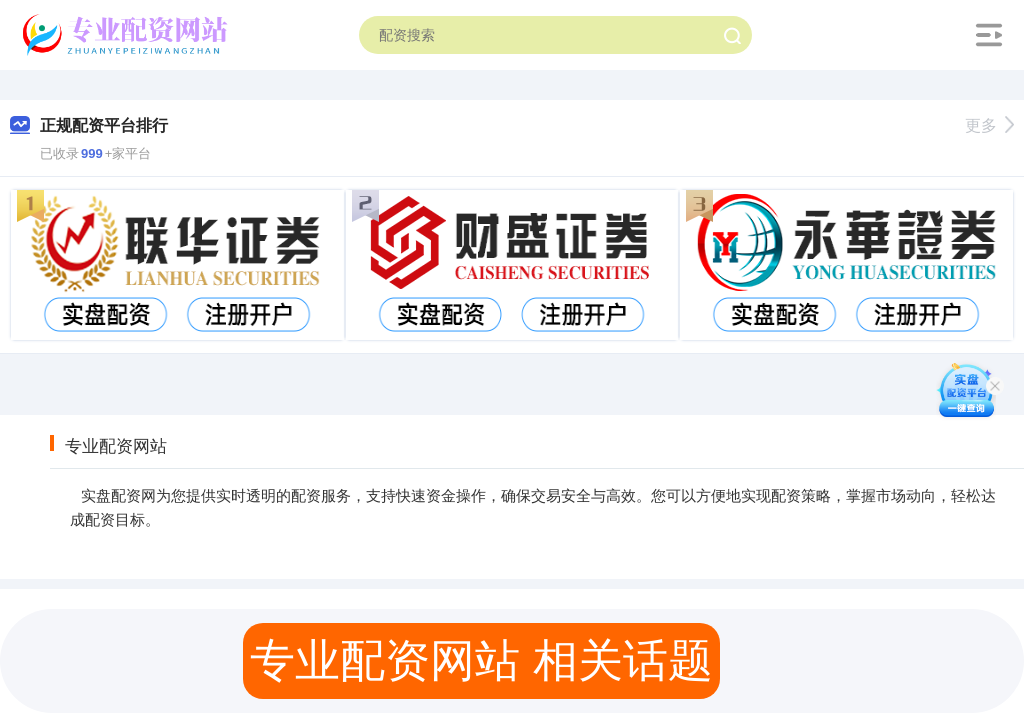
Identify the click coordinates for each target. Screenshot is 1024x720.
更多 (989, 125)
